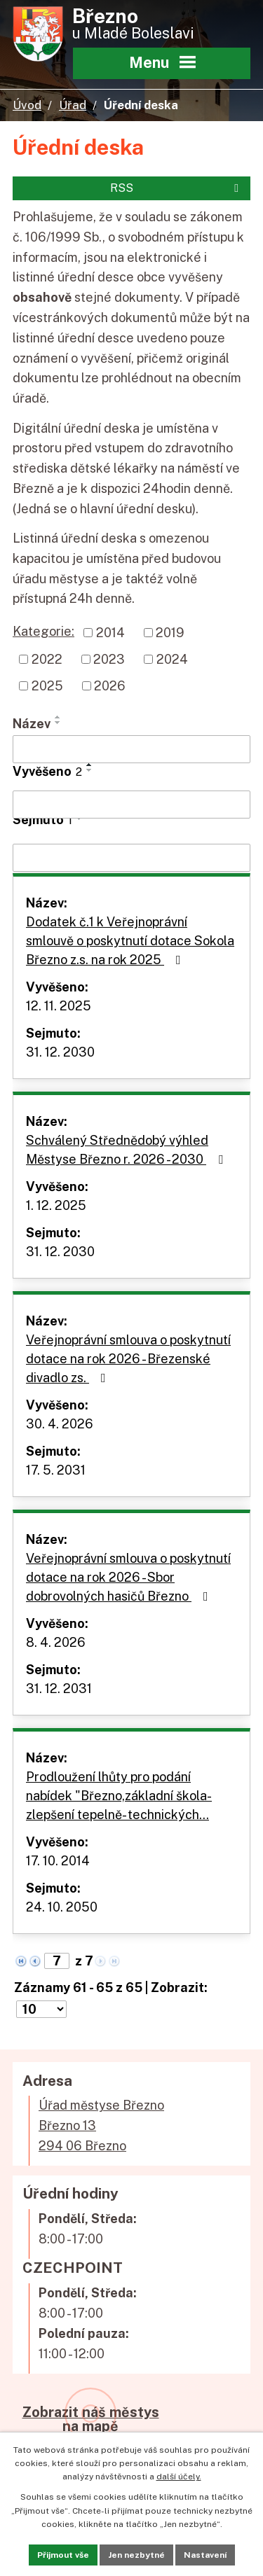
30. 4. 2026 (59, 1423)
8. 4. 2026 (56, 1642)
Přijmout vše (63, 2555)
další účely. (178, 2476)
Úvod (27, 105)
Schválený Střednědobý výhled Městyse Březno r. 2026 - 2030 (127, 1150)
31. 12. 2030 (60, 1052)
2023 (109, 659)
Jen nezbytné (136, 2555)
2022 (47, 659)
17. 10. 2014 (58, 1860)
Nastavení (205, 2555)
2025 (47, 685)
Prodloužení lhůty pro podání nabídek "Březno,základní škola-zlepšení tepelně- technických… (119, 1795)
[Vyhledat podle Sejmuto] (131, 858)
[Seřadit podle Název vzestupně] (58, 717)
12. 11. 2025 (58, 1005)
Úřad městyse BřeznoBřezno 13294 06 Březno (101, 2125)
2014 (110, 632)
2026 (110, 685)
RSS (176, 188)
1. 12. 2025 (56, 1205)
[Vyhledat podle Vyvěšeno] (131, 805)
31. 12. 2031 (59, 1688)
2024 (172, 659)
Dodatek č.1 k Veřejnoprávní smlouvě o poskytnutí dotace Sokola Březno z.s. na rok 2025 (130, 940)
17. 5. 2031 (56, 1470)
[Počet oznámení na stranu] (41, 2009)
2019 (170, 632)
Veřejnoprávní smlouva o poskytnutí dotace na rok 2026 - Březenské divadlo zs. (128, 1358)
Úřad (72, 105)
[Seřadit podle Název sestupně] (58, 722)
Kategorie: (43, 631)
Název (31, 723)
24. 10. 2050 (61, 1907)
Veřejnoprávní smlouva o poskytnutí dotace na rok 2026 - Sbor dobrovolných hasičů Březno (128, 1577)
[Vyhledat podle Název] (131, 749)
